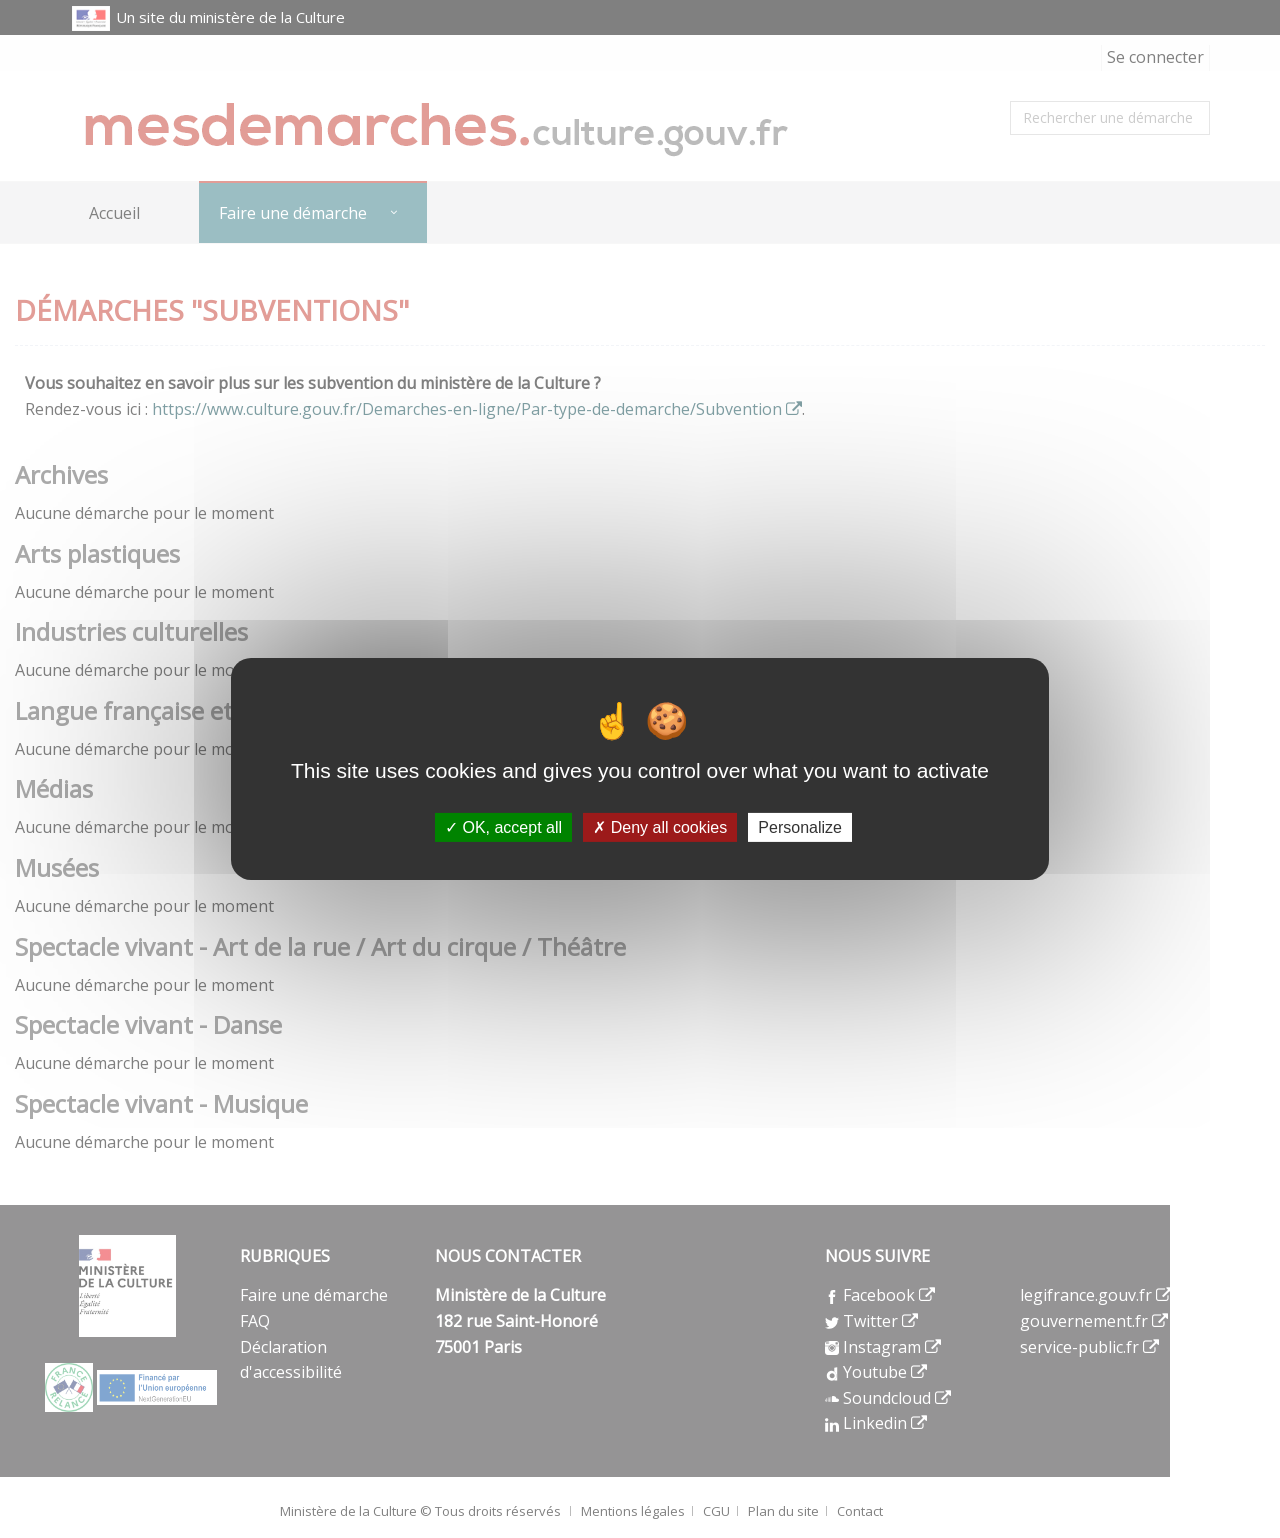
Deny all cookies (660, 827)
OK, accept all (503, 827)
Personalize (800, 827)
